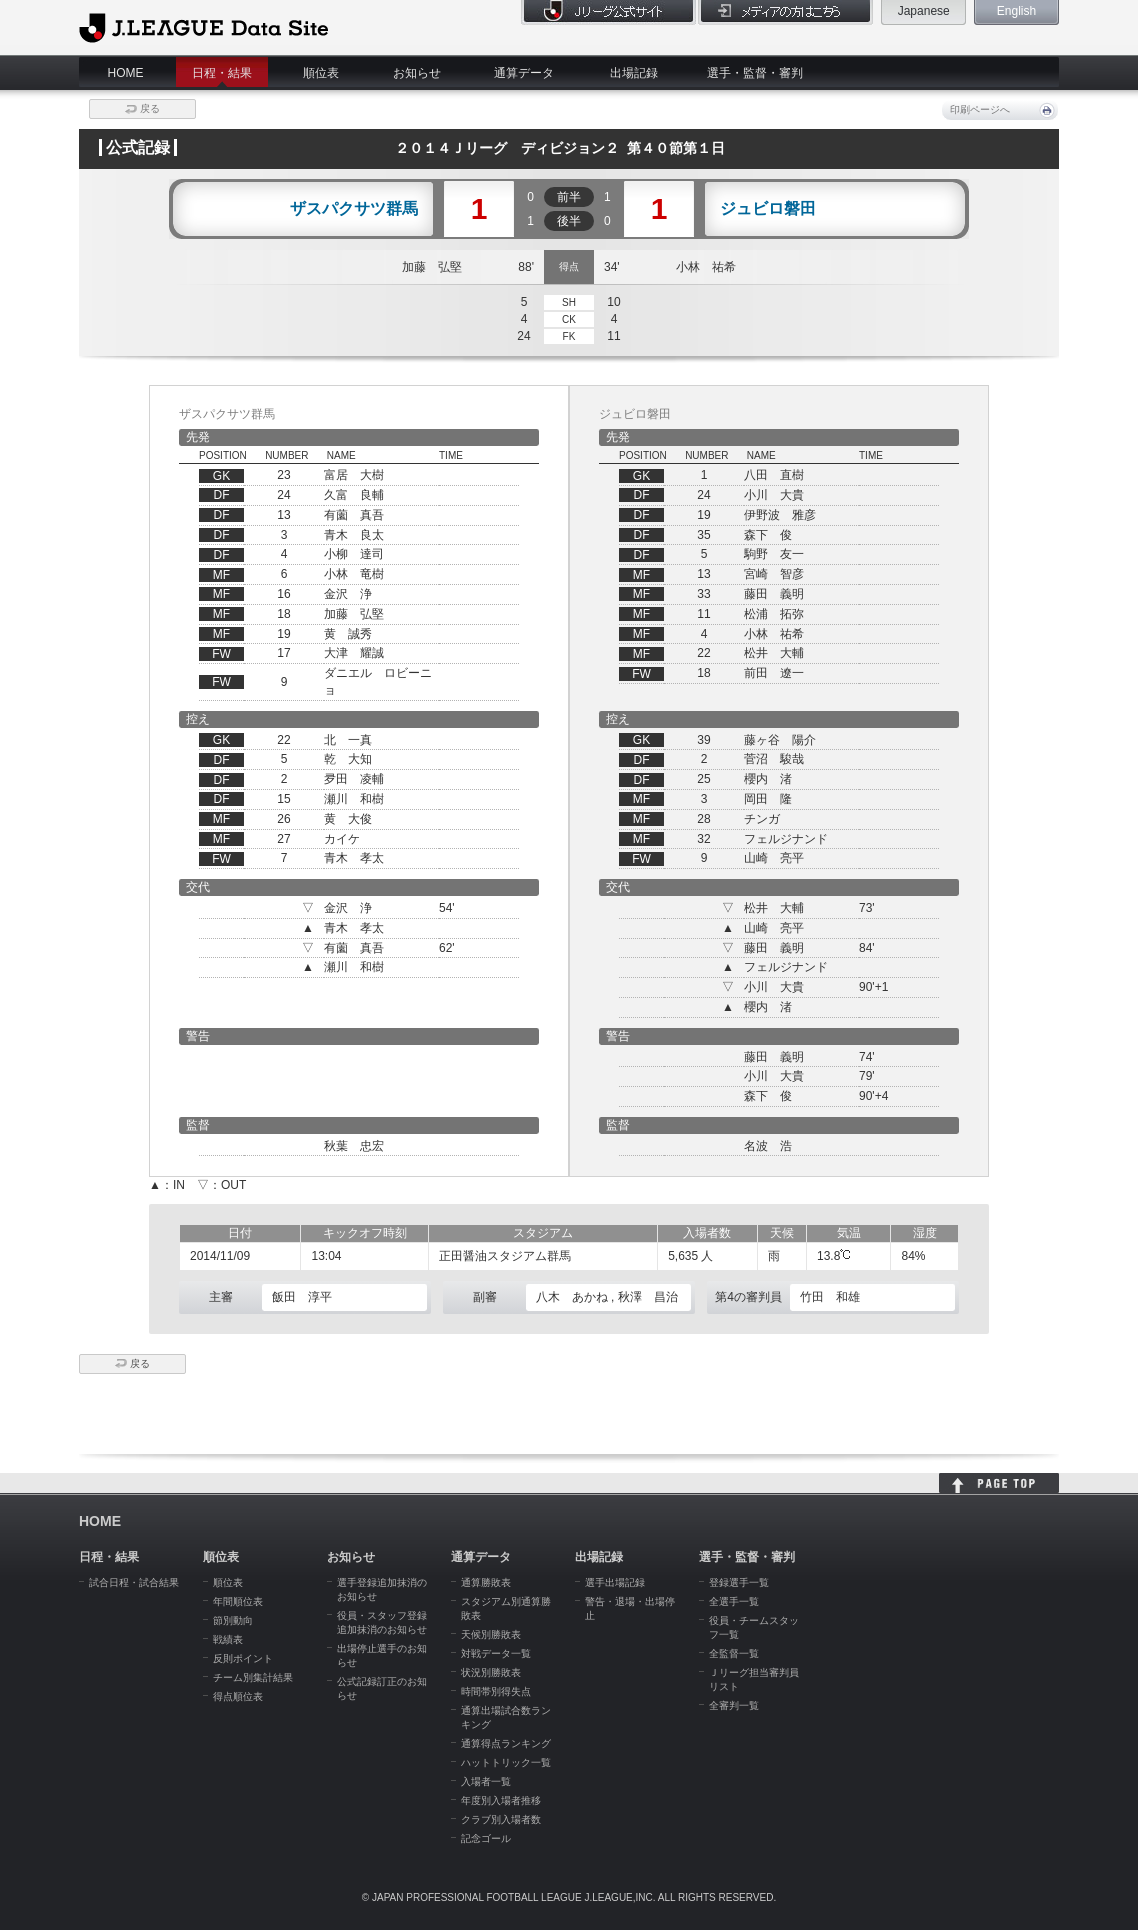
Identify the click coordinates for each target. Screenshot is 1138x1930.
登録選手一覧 (739, 1582)
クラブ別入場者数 (501, 1819)
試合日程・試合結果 (134, 1582)
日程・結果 (222, 73)
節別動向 (233, 1620)
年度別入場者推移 (501, 1800)
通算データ (524, 73)
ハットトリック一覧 (506, 1762)
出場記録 (634, 73)
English (1016, 11)
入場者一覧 (486, 1781)
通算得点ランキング (506, 1743)
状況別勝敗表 (491, 1672)
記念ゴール (486, 1838)
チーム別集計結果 (253, 1677)
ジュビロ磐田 (768, 209)
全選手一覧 (734, 1601)
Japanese (924, 11)
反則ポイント (243, 1658)
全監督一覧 (734, 1653)
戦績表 (228, 1639)
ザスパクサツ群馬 (354, 209)
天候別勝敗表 (491, 1634)
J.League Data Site (203, 27)
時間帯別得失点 (496, 1691)
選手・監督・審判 (755, 73)
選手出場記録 (615, 1582)
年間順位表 (238, 1601)
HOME (126, 73)
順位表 (321, 73)
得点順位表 (238, 1696)
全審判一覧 (734, 1705)
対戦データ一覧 (496, 1653)
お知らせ (417, 73)
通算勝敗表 (486, 1582)
